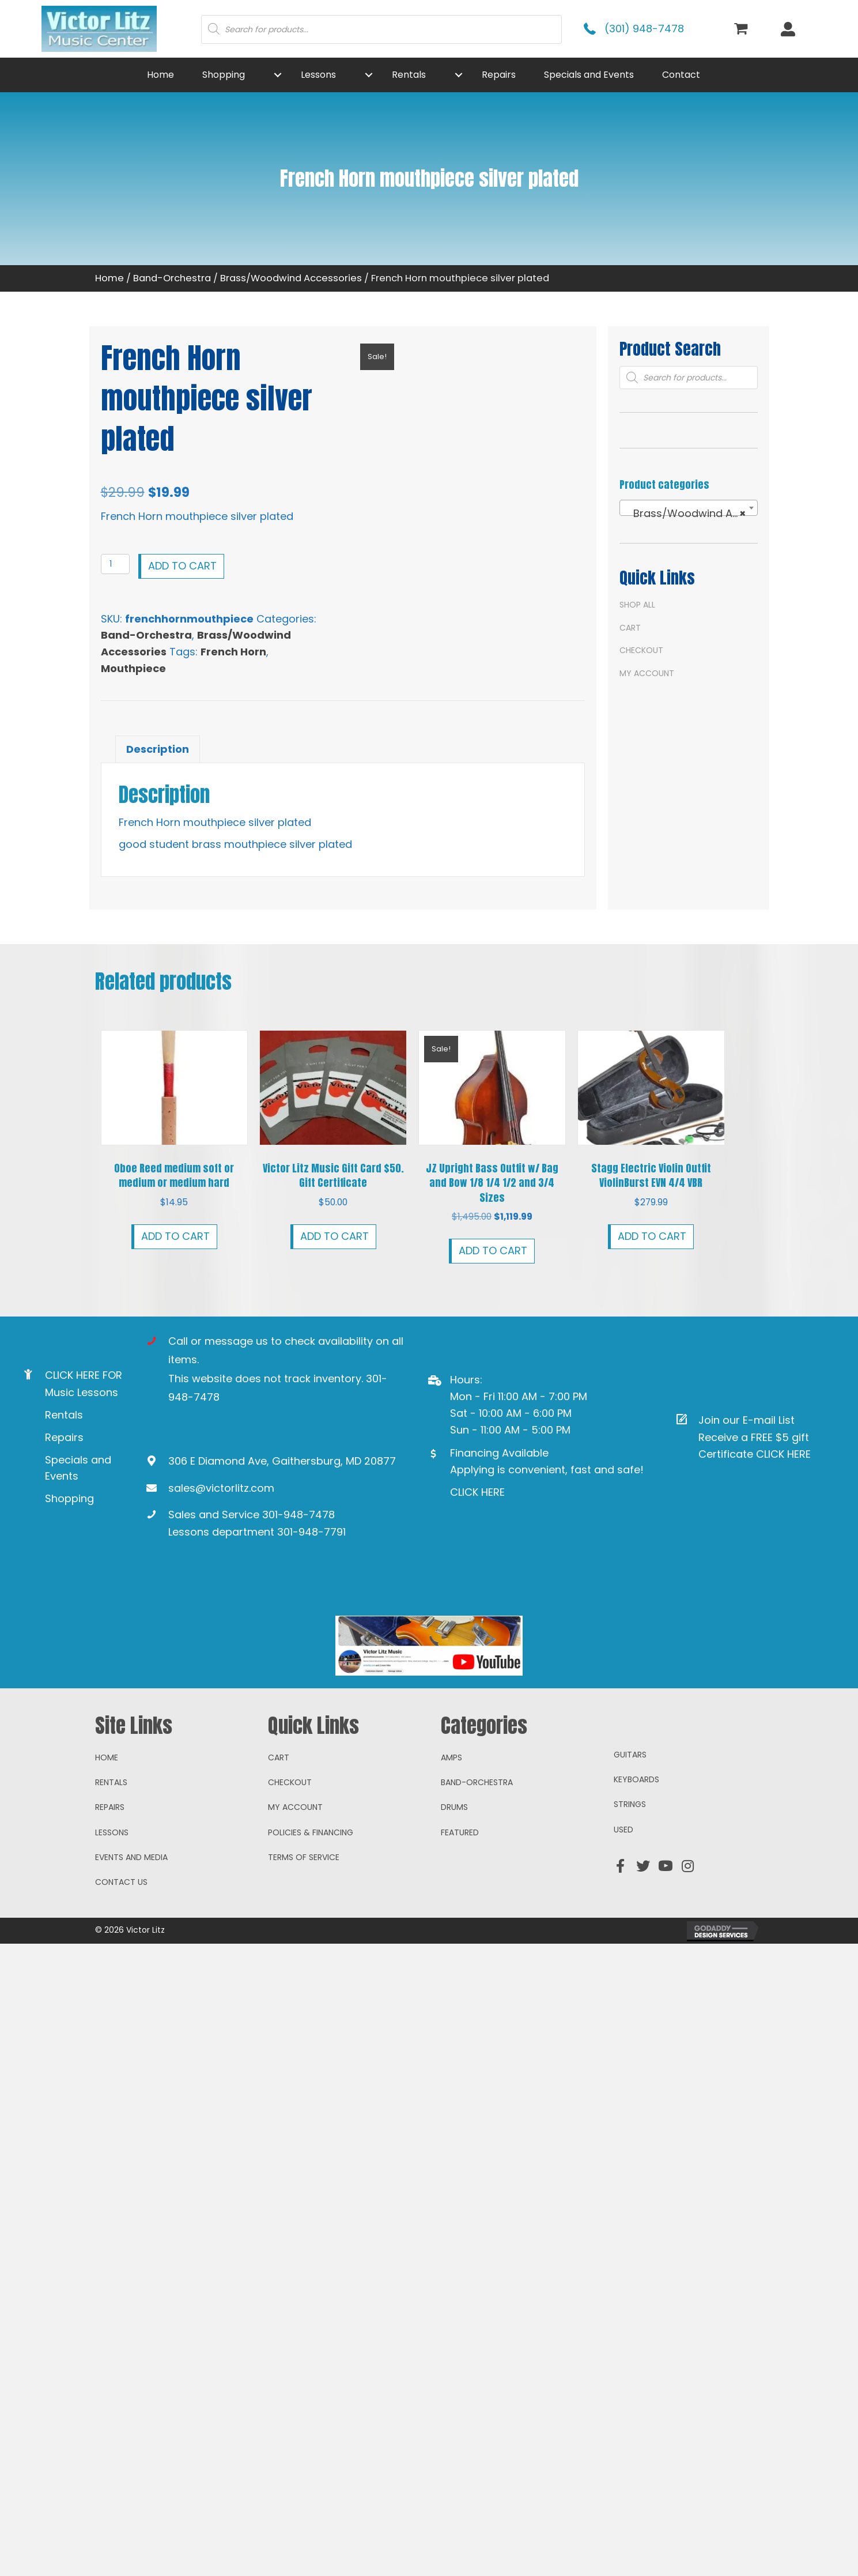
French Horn (233, 651)
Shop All (637, 604)
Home (109, 278)
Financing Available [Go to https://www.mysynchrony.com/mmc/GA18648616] (499, 1453)
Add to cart (182, 566)
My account (646, 673)
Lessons (111, 1992)
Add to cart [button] (175, 1236)
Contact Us (121, 2042)
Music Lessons (81, 1392)
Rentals (64, 1415)
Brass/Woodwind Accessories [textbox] (691, 514)
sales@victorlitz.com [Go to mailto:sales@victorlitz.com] (221, 1488)
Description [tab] (157, 749)
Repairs (64, 1437)
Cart (630, 627)
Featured (460, 1992)
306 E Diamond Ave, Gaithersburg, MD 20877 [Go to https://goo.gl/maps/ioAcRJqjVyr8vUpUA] (282, 1461)
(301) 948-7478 (644, 28)
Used (623, 1990)
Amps (451, 1917)
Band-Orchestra (172, 278)
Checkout (641, 650)
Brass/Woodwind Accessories (291, 278)
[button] (278, 74)
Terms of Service (303, 2017)
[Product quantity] (115, 564)
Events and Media (131, 2017)
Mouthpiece (133, 668)
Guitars (630, 1914)
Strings (630, 1964)
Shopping (69, 1498)
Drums (454, 1967)
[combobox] (688, 508)
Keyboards (636, 1939)
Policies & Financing (310, 1992)
